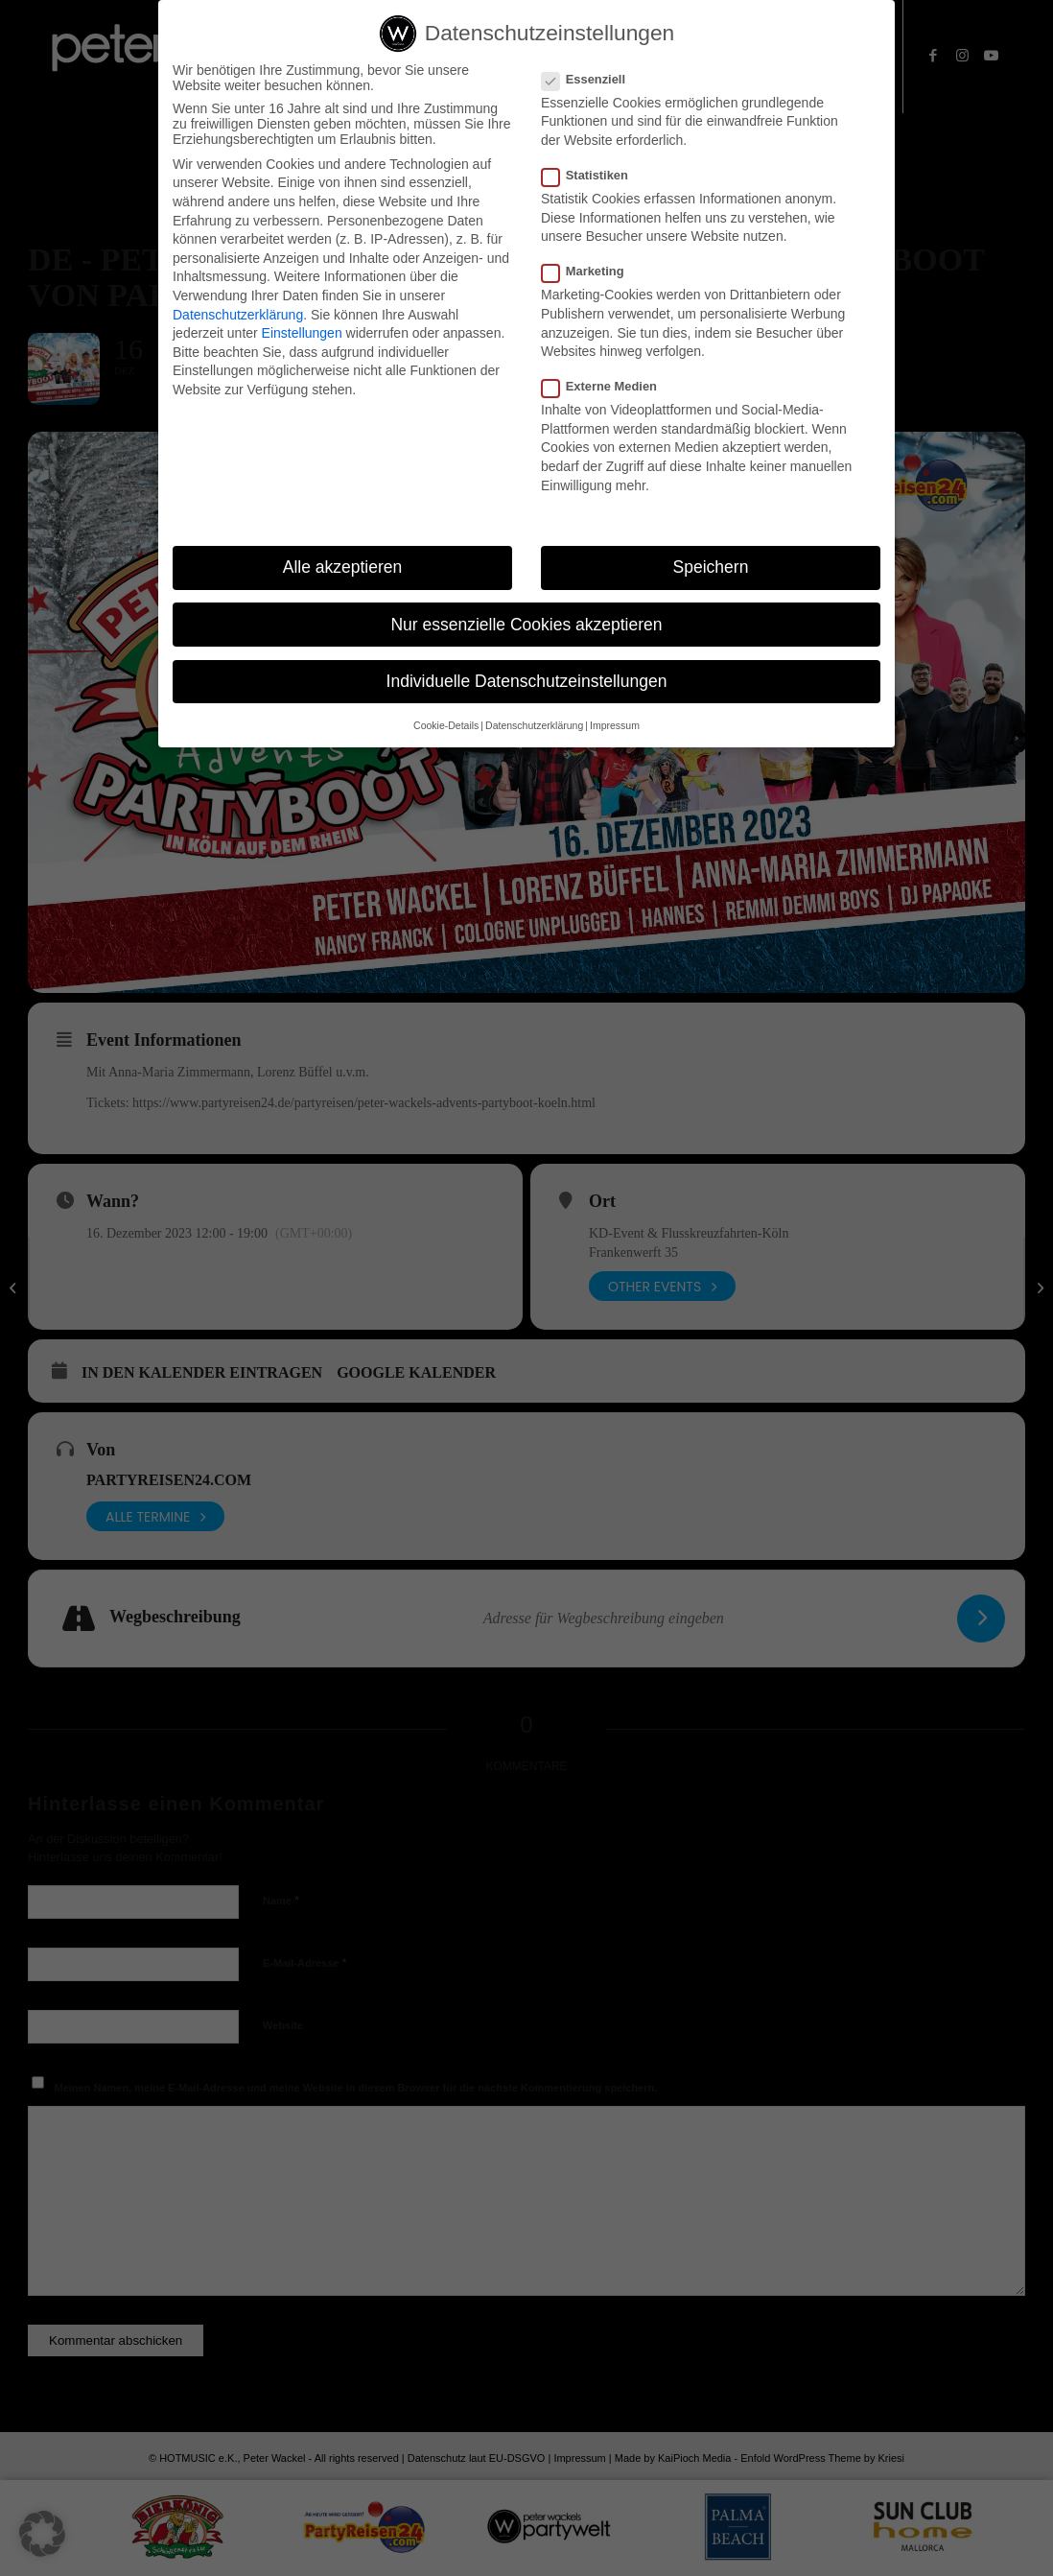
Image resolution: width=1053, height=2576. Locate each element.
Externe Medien (607, 386)
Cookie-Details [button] (446, 725)
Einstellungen (302, 333)
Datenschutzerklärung (238, 314)
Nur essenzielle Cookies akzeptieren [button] (526, 624)
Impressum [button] (615, 725)
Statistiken (592, 175)
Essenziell (591, 79)
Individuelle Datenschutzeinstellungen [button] (526, 681)
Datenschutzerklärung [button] (534, 725)
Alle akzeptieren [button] (343, 567)
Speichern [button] (711, 567)
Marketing (591, 271)
